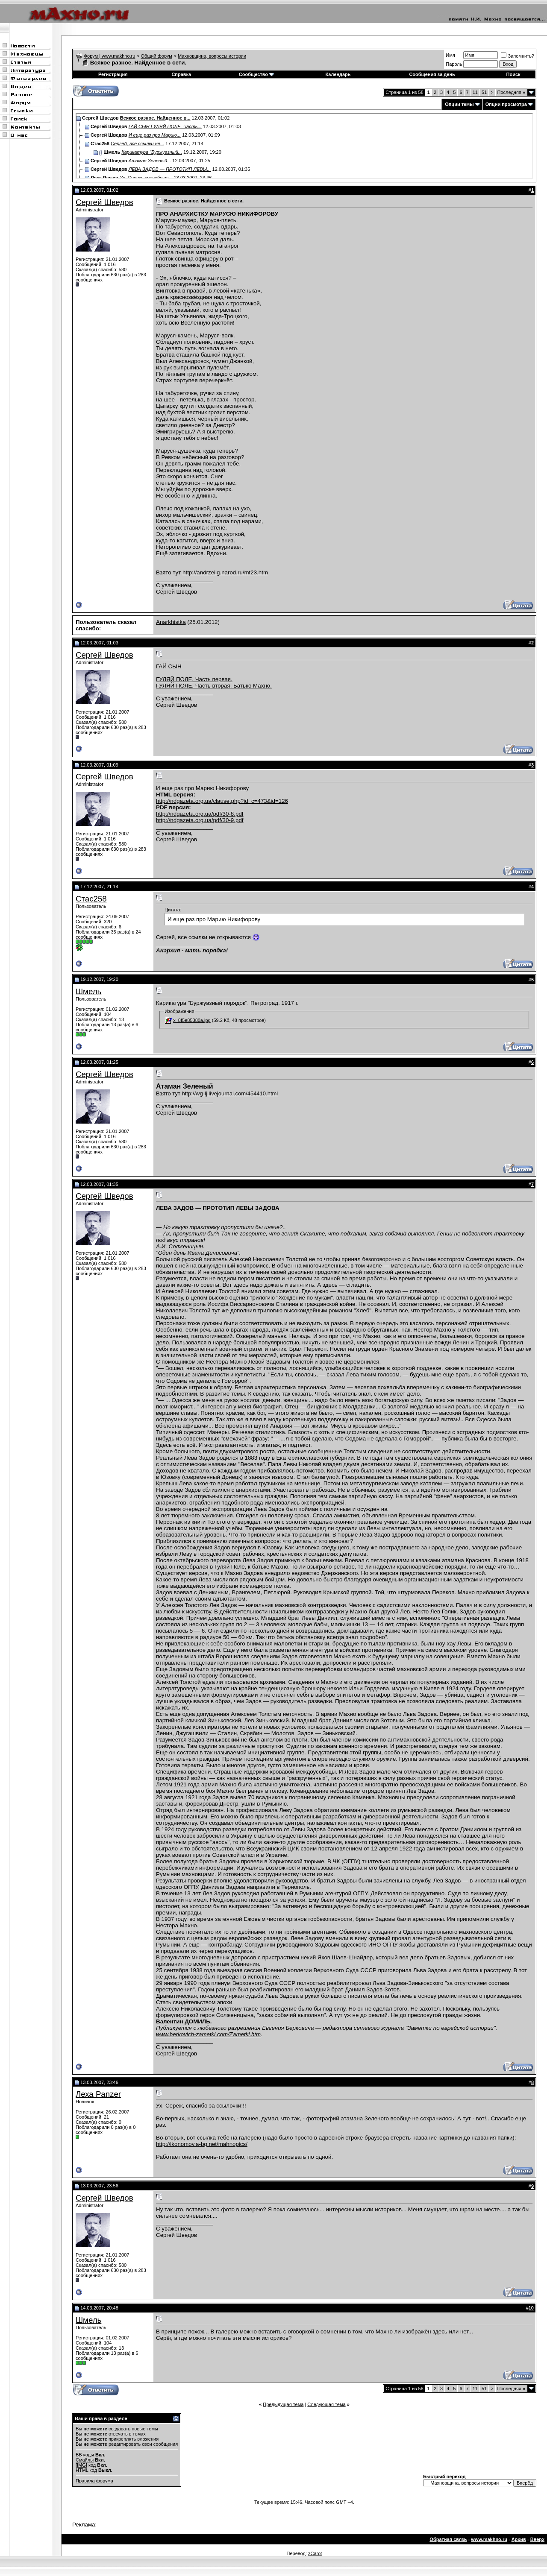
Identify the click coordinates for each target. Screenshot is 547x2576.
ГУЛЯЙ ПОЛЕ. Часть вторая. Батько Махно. (214, 685)
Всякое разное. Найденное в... (155, 117)
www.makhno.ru (489, 2539)
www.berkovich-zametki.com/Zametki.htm (208, 2034)
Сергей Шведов (104, 202)
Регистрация (113, 74)
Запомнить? (517, 56)
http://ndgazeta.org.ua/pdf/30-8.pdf (200, 814)
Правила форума (94, 2480)
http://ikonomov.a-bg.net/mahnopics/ (201, 2144)
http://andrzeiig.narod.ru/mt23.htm (225, 572)
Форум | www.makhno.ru (109, 56)
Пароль (454, 64)
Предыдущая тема (283, 2404)
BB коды (85, 2454)
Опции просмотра (506, 104)
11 (475, 92)
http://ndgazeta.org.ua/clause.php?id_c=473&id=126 (222, 801)
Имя (450, 55)
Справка (181, 74)
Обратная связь (448, 2539)
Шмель (88, 991)
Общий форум (156, 56)
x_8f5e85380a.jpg (191, 1020)
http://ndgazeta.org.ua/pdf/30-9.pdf (200, 820)
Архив (519, 2539)
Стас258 (91, 898)
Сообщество (256, 74)
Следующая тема (326, 2404)
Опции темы (459, 104)
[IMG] (81, 2465)
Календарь (337, 74)
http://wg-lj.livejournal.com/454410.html (230, 1093)
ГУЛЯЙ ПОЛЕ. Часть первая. (194, 679)
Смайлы (85, 2459)
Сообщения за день (432, 74)
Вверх (537, 2539)
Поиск (513, 74)
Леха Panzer (98, 2094)
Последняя (511, 92)
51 (484, 92)
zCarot (315, 2553)
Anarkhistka (171, 622)
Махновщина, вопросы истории (212, 56)
